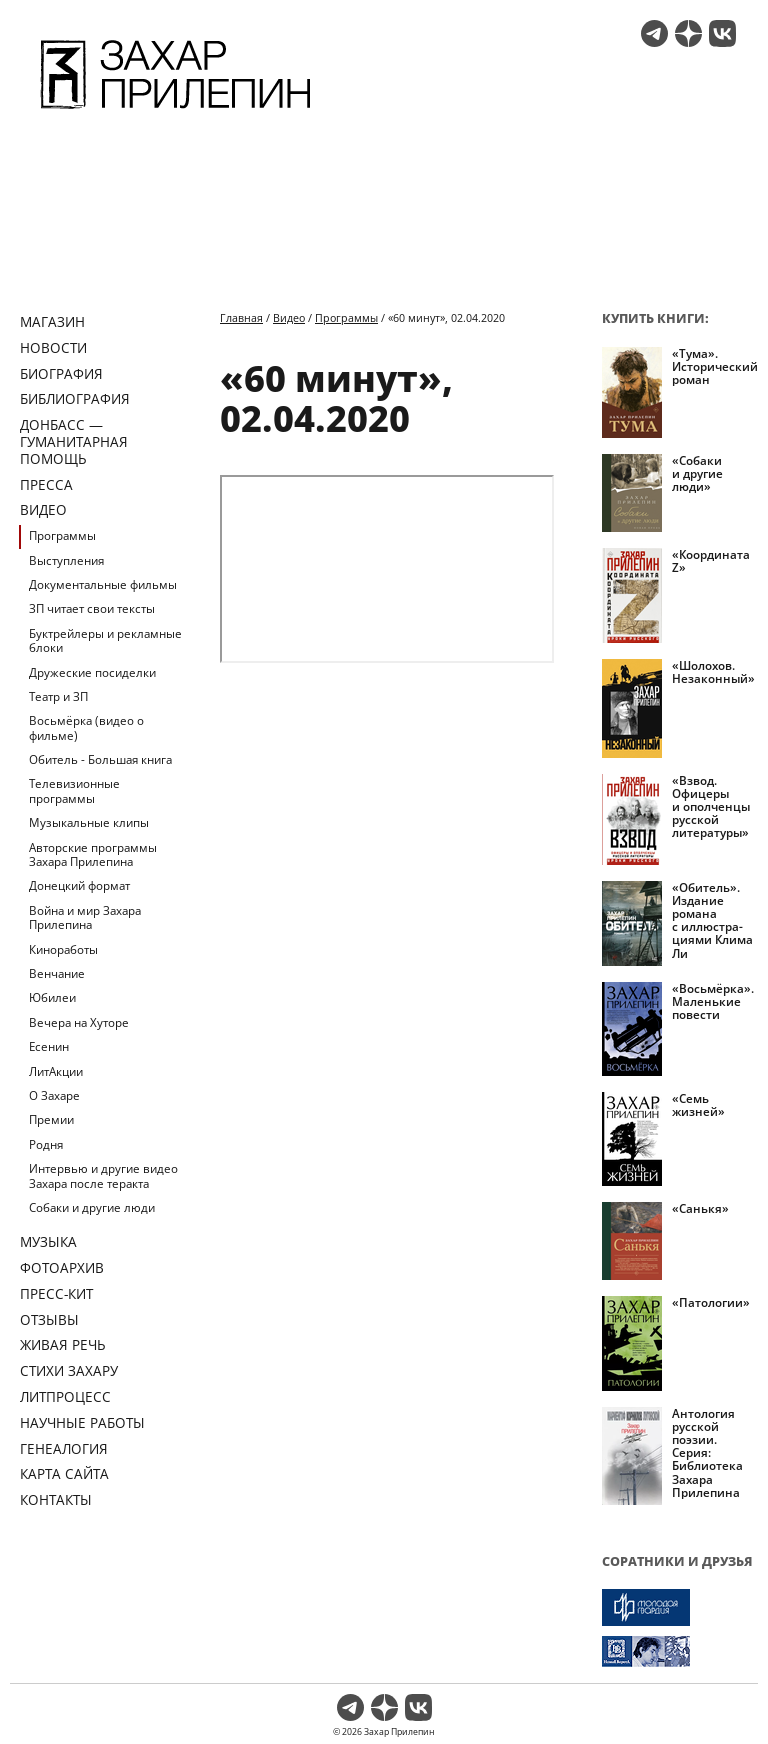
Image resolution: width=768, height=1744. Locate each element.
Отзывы (49, 1319)
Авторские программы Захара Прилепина (93, 854)
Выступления (66, 560)
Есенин (49, 1046)
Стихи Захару (69, 1370)
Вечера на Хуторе (79, 1022)
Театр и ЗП (58, 696)
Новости (53, 347)
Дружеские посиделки (92, 672)
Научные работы (82, 1422)
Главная (241, 317)
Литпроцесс (65, 1396)
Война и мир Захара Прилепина (85, 917)
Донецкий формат (79, 885)
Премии (51, 1119)
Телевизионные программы (74, 790)
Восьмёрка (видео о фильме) (86, 727)
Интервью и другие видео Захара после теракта (103, 1175)
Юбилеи (52, 997)
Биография (61, 373)
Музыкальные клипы (89, 822)
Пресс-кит (56, 1293)
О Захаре (54, 1095)
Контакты (56, 1499)
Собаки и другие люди (92, 1207)
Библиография (75, 398)
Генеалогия (64, 1448)
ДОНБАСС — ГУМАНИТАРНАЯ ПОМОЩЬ (74, 441)
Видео (43, 509)
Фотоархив (62, 1267)
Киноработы (63, 949)
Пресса (46, 484)
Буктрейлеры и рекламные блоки (105, 640)
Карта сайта (64, 1473)
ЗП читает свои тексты (92, 608)
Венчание (57, 973)
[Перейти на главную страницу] (175, 112)
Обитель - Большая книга (100, 759)
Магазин (52, 321)
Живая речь (63, 1344)
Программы (62, 535)
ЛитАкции (56, 1071)
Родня (46, 1144)
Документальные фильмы (103, 584)
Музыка (48, 1241)
